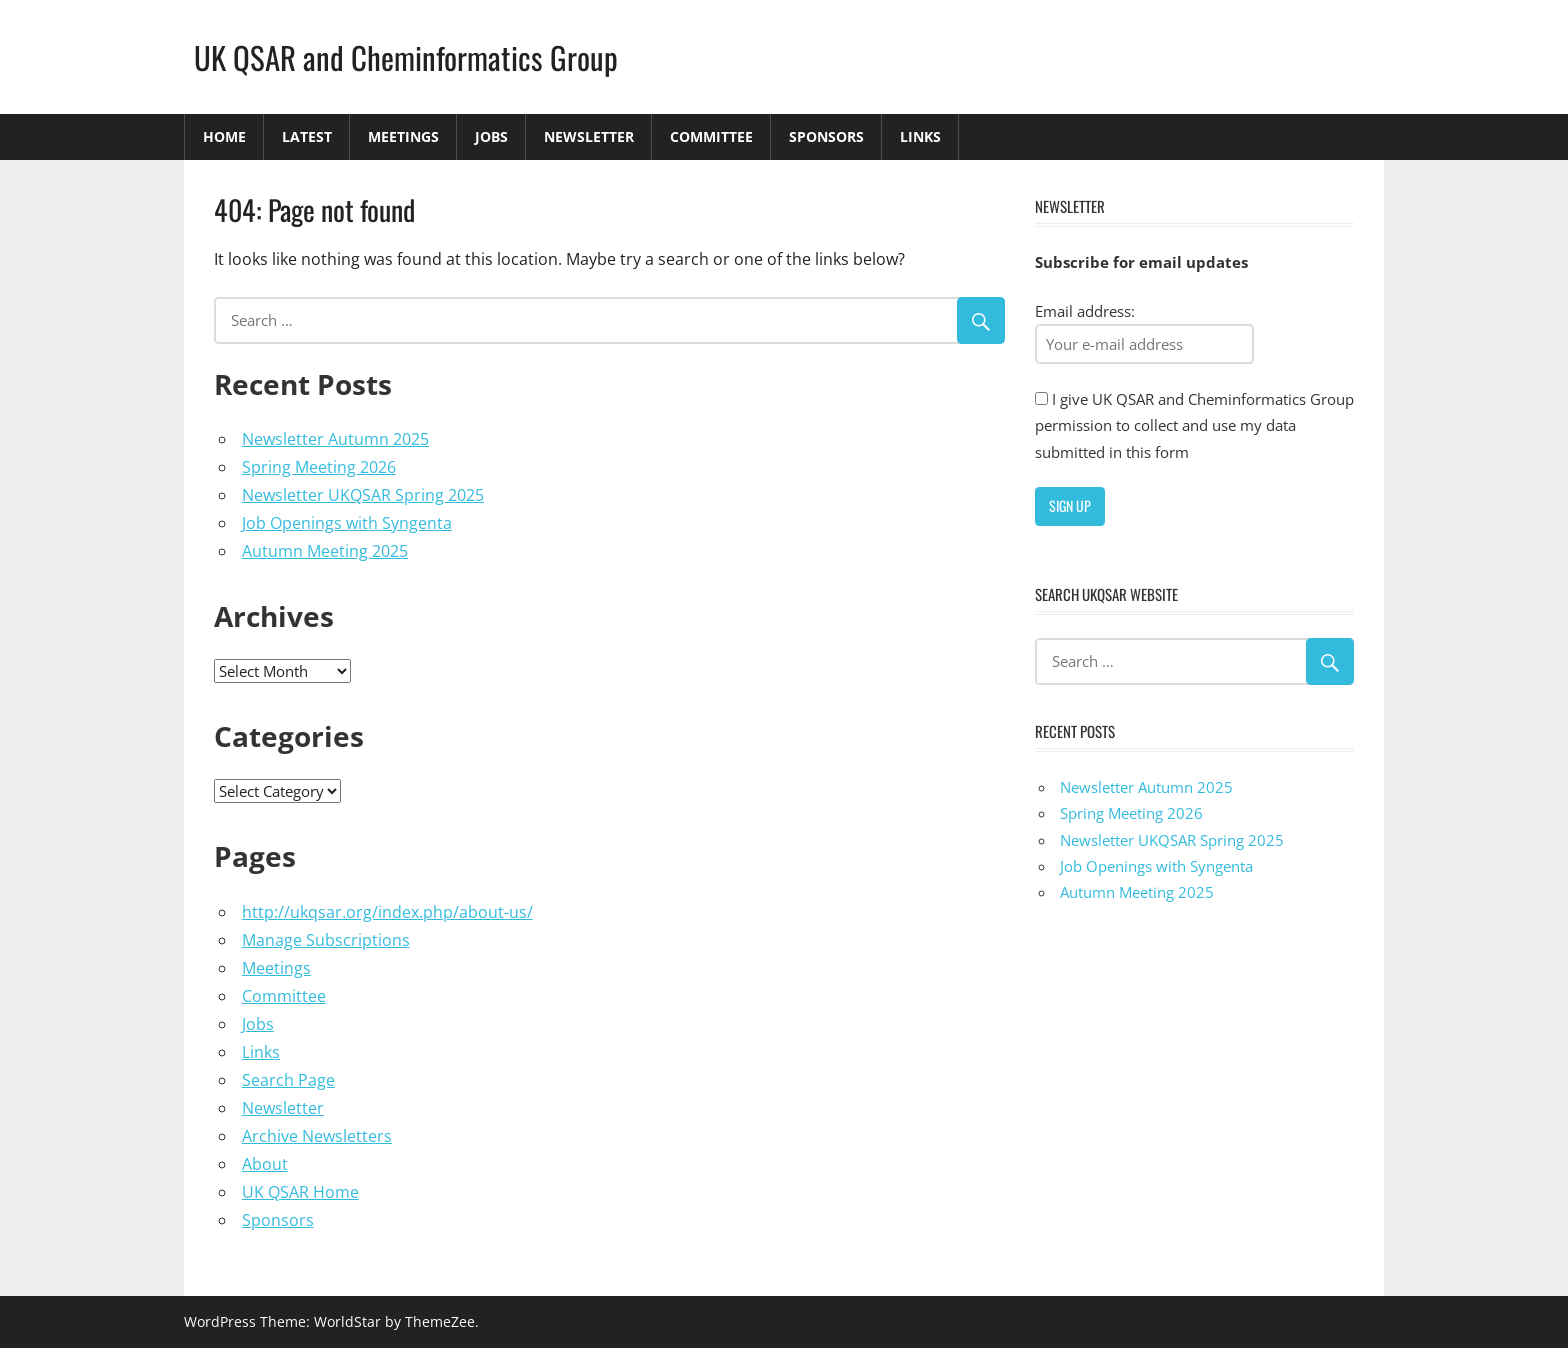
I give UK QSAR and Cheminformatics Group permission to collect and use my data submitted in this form (1194, 425)
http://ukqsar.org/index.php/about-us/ (387, 912)
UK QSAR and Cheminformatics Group (409, 56)
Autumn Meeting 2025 (325, 551)
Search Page (288, 1080)
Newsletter (589, 136)
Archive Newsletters (317, 1136)
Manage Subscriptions (326, 940)
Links (920, 136)
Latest (307, 136)
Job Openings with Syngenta (347, 523)
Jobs (491, 136)
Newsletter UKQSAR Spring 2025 (363, 495)
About (265, 1164)
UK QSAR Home (300, 1192)
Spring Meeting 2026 (319, 467)
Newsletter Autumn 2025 (335, 439)
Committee (711, 136)
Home (224, 136)
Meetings (403, 136)
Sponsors (826, 136)
